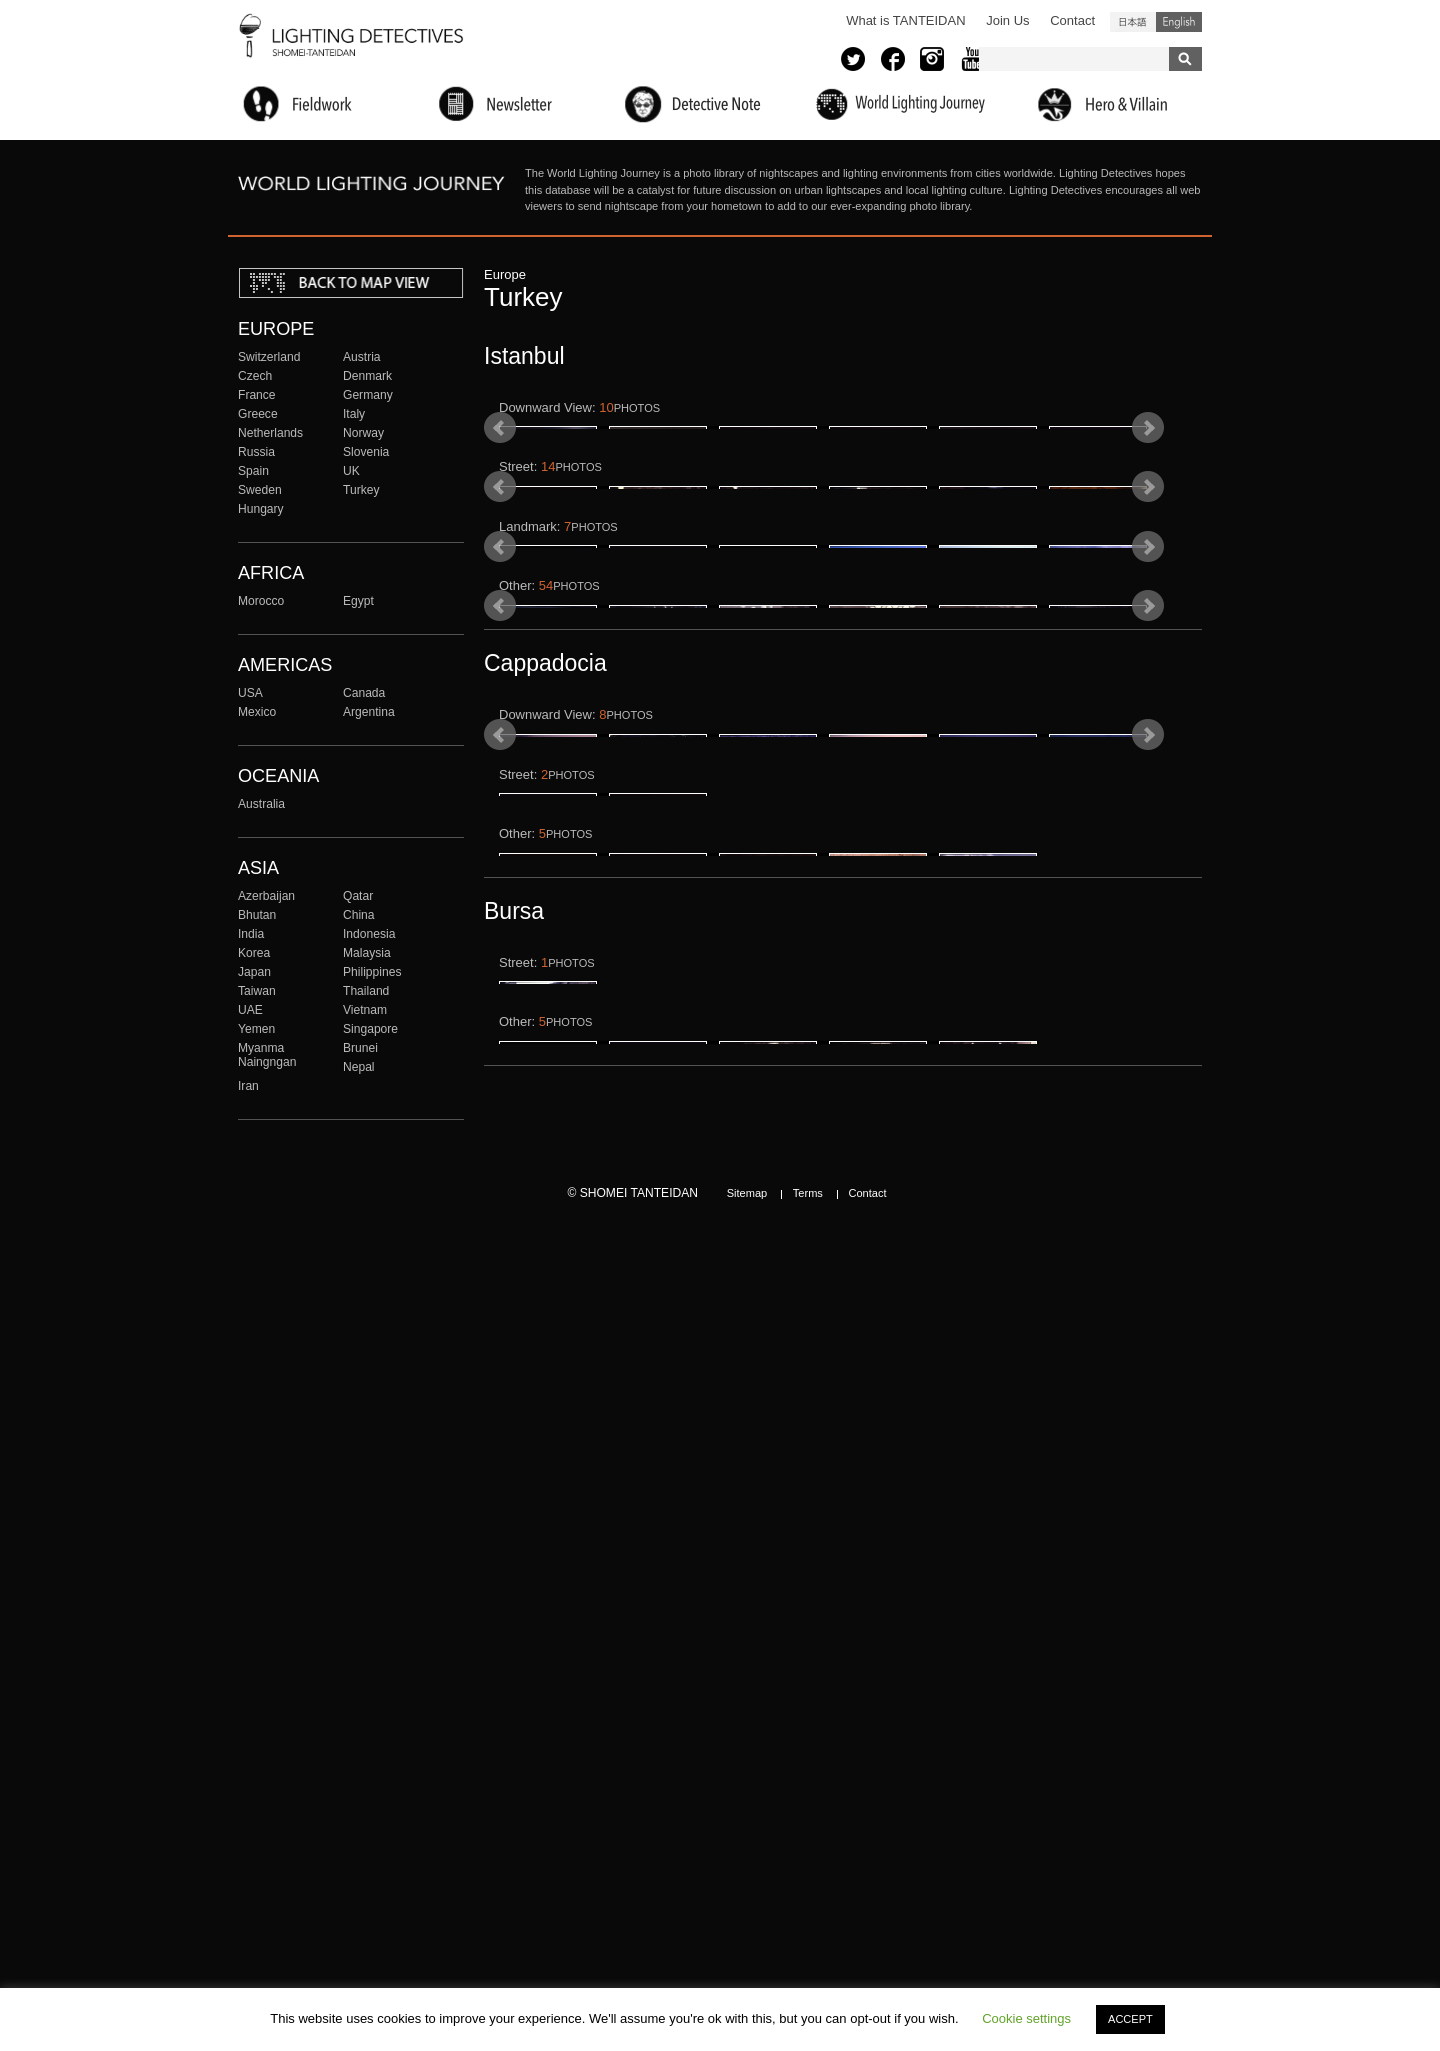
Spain (253, 471)
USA (250, 693)
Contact (1072, 20)
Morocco (261, 601)
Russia (256, 452)
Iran (248, 1086)
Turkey (361, 490)
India (251, 934)
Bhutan (257, 915)
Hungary (261, 509)
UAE (250, 1010)
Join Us (1007, 20)
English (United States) (1179, 22)
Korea (254, 953)
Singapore (370, 1029)
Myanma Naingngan (267, 1055)
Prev (500, 475)
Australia (261, 804)
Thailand (366, 991)
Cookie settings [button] (1026, 2018)
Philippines (372, 972)
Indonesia (369, 934)
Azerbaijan (266, 896)
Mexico (257, 712)
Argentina (369, 712)
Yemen (256, 1029)
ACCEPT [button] (1130, 2019)
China (359, 915)
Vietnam (365, 1010)
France (257, 395)
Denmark (367, 376)
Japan (254, 972)
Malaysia (367, 953)
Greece (258, 414)
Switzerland (269, 357)
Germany (368, 395)
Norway (363, 433)
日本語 (1133, 22)
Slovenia (366, 452)
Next (1148, 475)
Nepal (359, 1067)
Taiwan (257, 991)
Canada (364, 693)
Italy (354, 414)
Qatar (358, 896)
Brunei (360, 1048)
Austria (362, 357)
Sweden (260, 490)
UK (351, 471)
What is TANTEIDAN (905, 20)
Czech (255, 376)
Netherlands (270, 433)
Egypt (358, 601)
